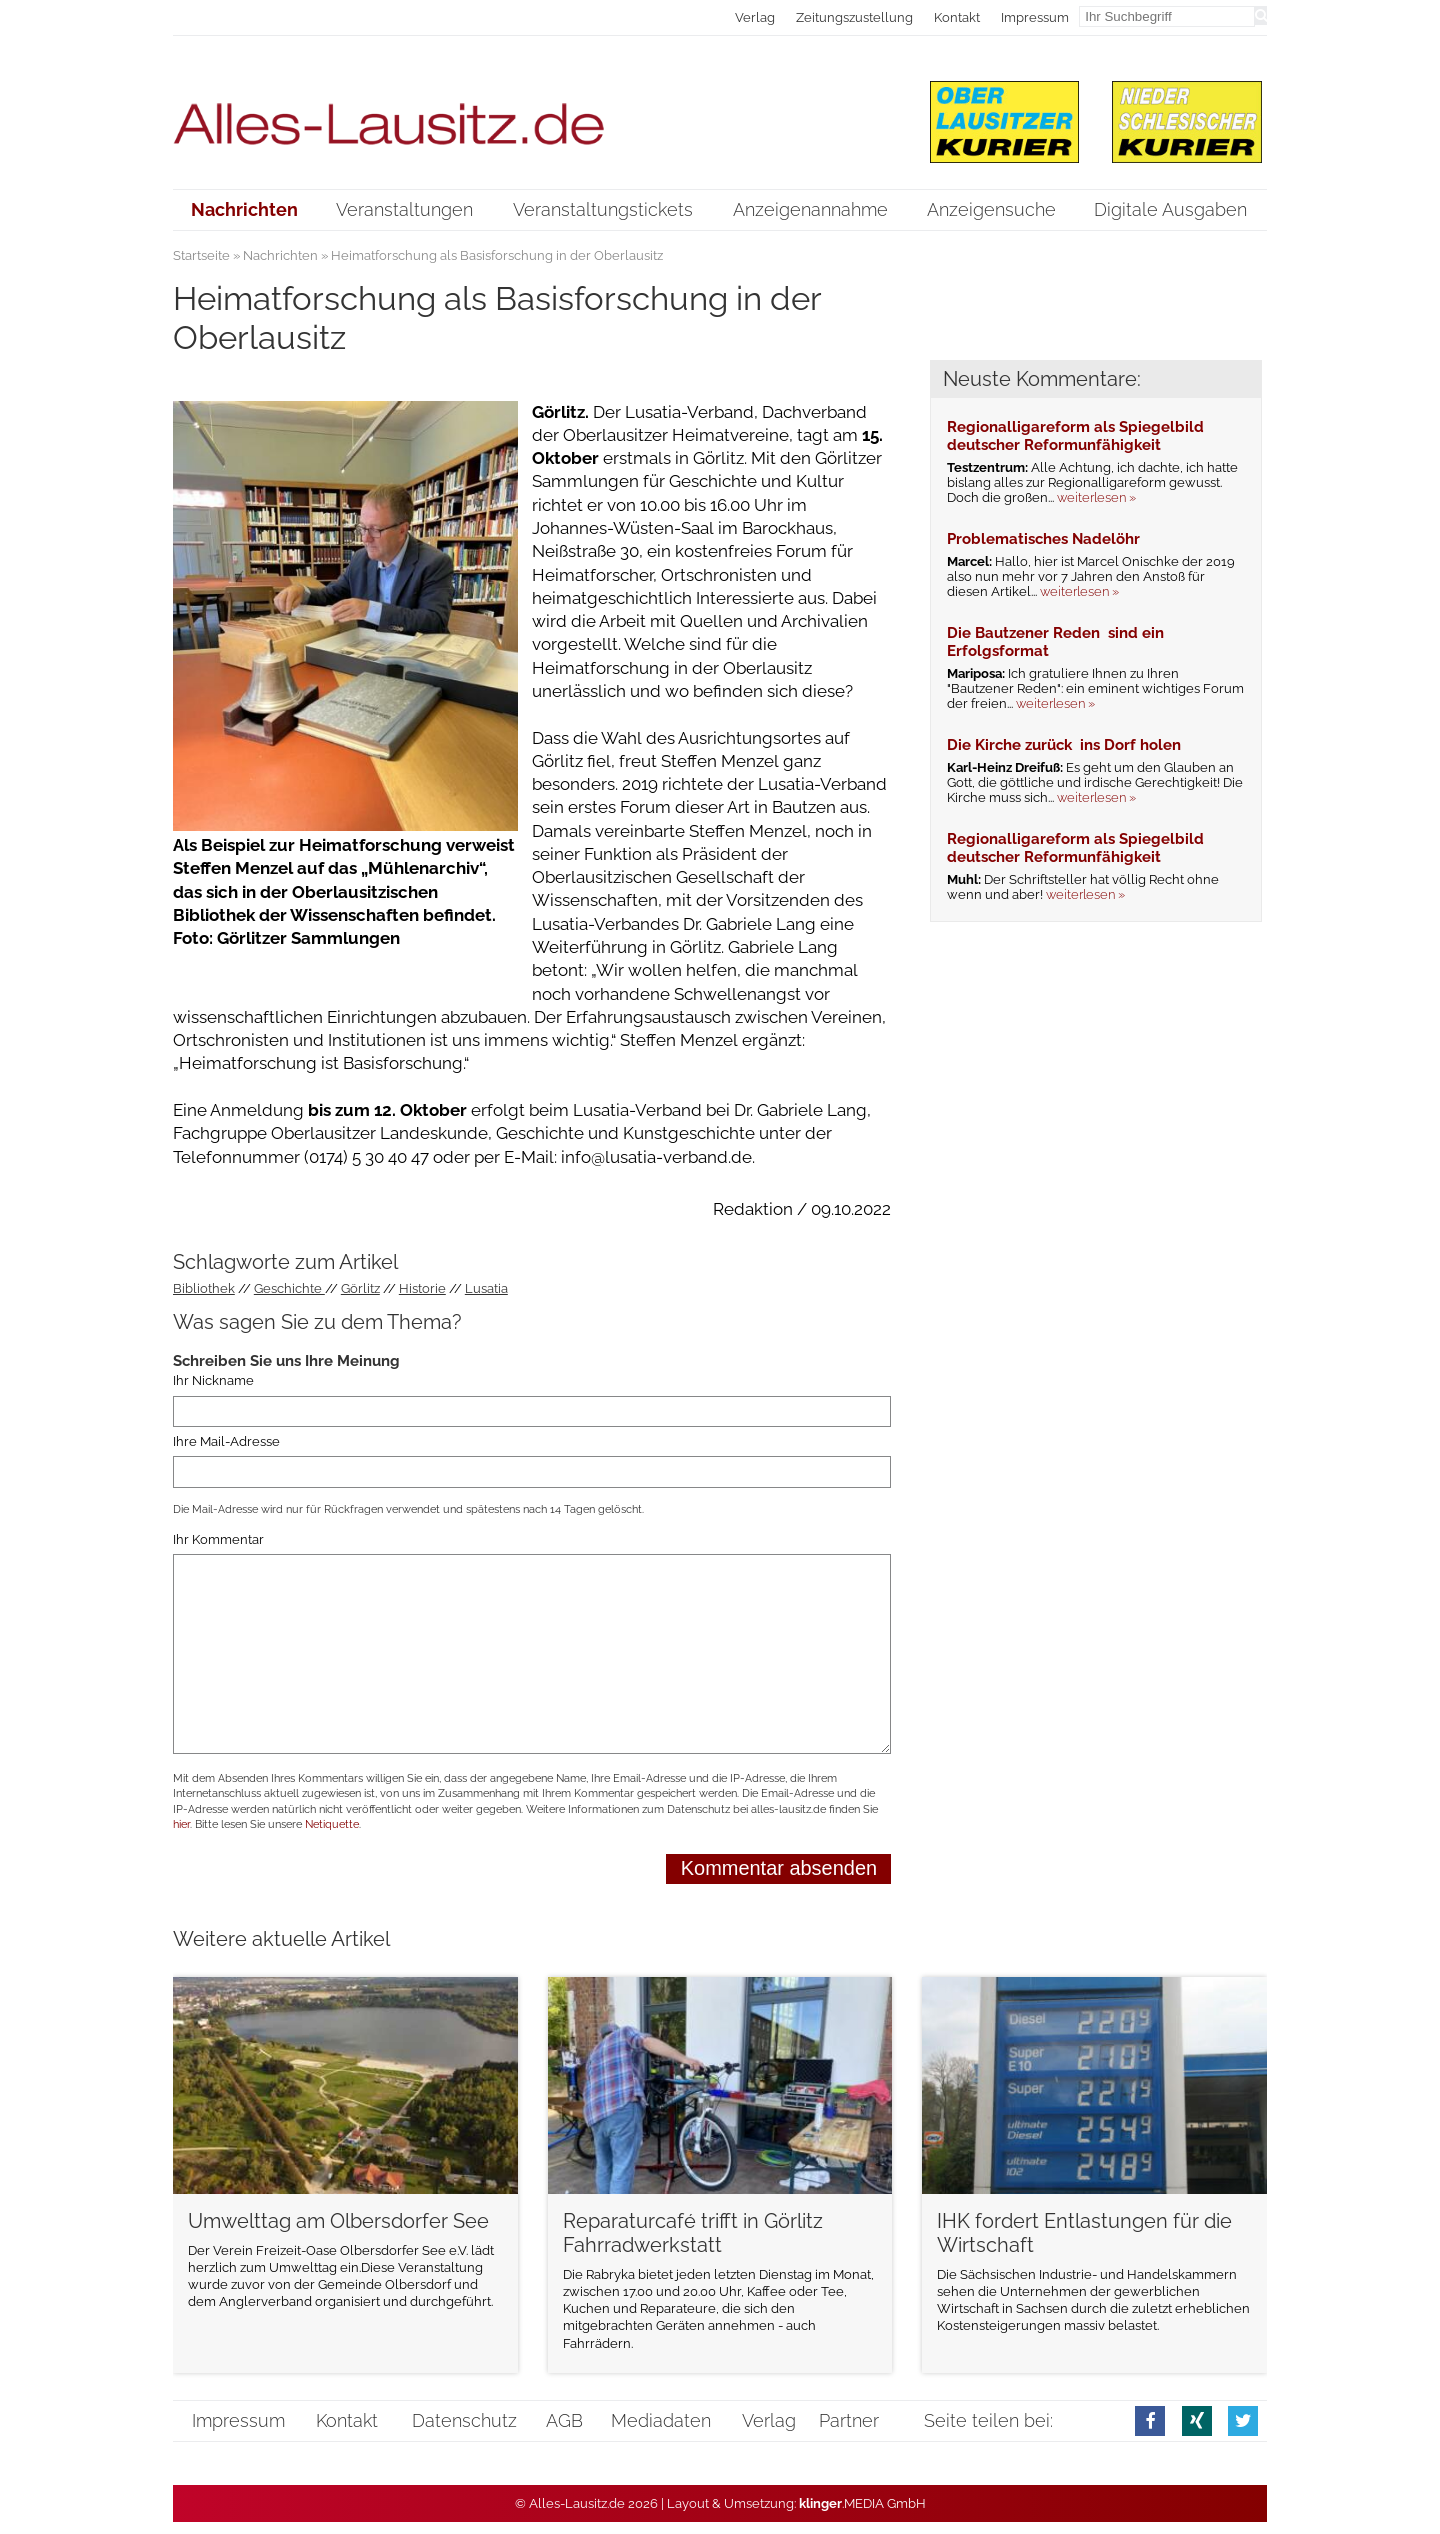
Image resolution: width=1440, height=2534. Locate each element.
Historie (422, 1288)
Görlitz (360, 1288)
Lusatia (486, 1288)
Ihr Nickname (213, 1381)
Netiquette (332, 1824)
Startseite (201, 255)
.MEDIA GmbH (862, 2503)
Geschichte (289, 1288)
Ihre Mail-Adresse (226, 1441)
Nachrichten (280, 255)
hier (181, 1824)
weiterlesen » (1096, 497)
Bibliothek (204, 1288)
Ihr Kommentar (218, 1539)
